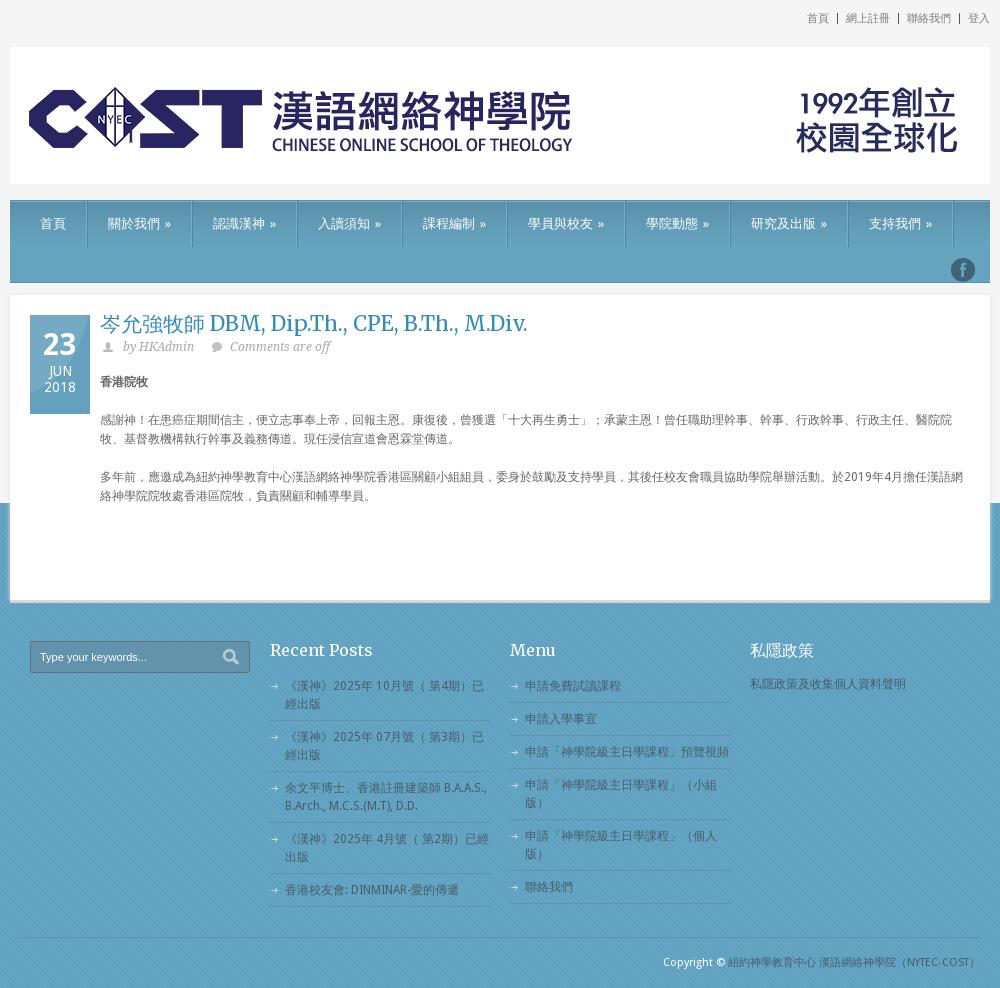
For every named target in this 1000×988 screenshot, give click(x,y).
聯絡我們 (929, 18)
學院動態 (677, 223)
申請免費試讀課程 (573, 686)
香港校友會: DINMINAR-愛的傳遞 (372, 890)
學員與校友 (566, 223)
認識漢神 (244, 223)
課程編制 (454, 223)
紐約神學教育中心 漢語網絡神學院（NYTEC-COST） (854, 962)
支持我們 (900, 223)
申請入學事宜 (561, 719)
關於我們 (139, 223)
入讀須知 (349, 223)
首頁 (818, 18)
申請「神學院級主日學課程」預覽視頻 (627, 752)
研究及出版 (789, 223)
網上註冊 (868, 18)
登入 (979, 18)
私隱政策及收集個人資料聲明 (828, 684)
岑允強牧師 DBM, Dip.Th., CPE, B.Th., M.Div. (314, 323)
